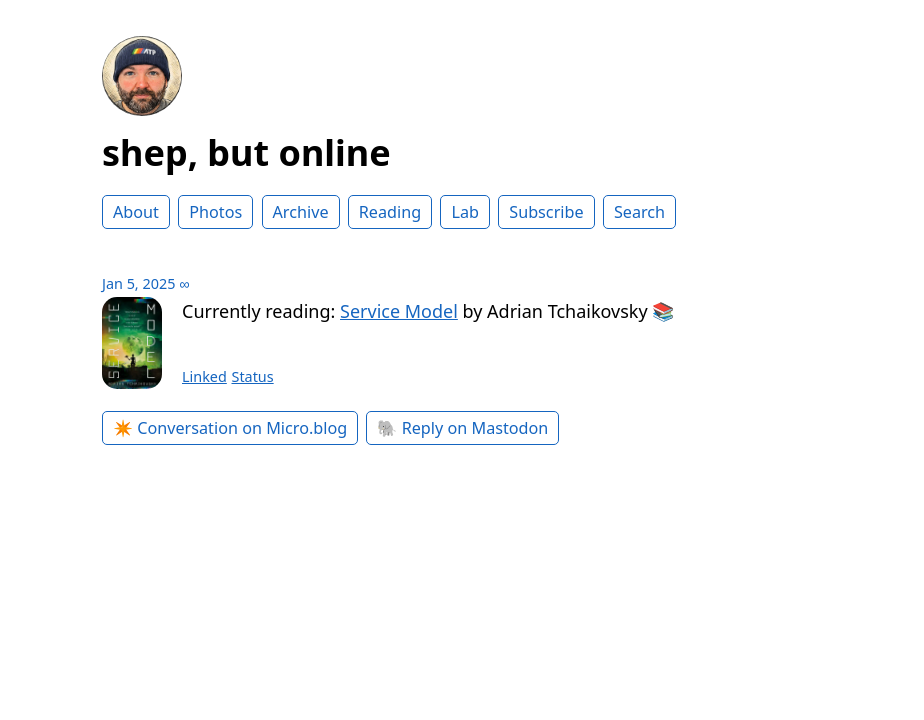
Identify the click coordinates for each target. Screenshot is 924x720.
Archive (301, 212)
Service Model (399, 311)
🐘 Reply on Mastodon (462, 428)
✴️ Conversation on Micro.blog (230, 428)
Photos (215, 212)
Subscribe (546, 212)
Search (639, 212)
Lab (465, 212)
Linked (204, 376)
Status (253, 376)
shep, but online (246, 152)
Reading (390, 212)
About (136, 212)
